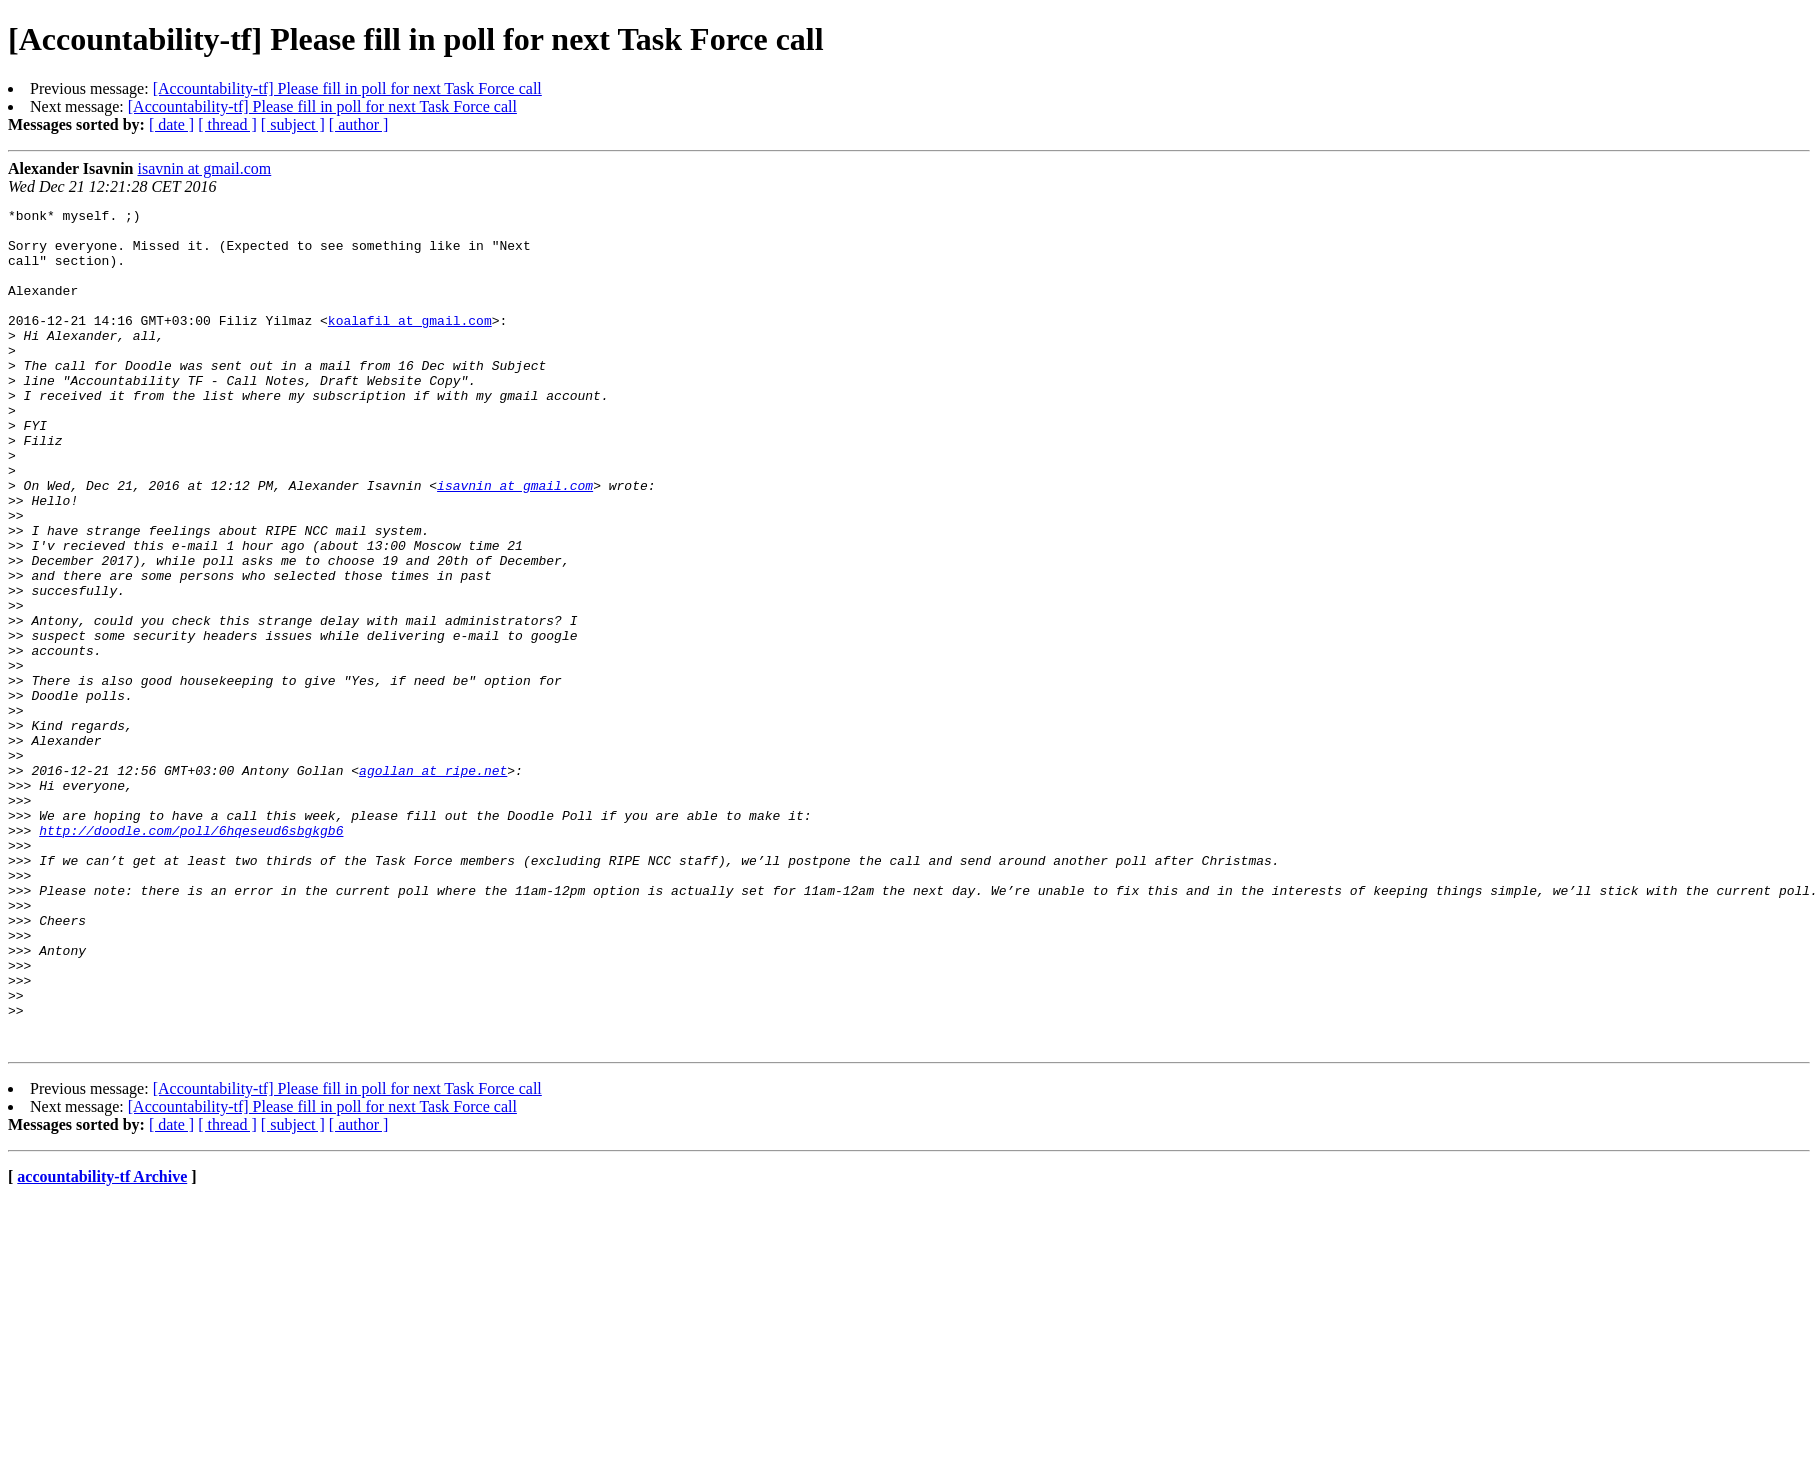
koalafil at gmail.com (410, 344)
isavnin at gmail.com (205, 168)
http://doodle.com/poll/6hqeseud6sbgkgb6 (191, 956)
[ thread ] (227, 124)
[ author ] (359, 124)
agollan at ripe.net (433, 884)
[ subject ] (293, 124)
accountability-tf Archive (102, 1344)
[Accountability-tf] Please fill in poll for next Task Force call (347, 88)
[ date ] (171, 124)
